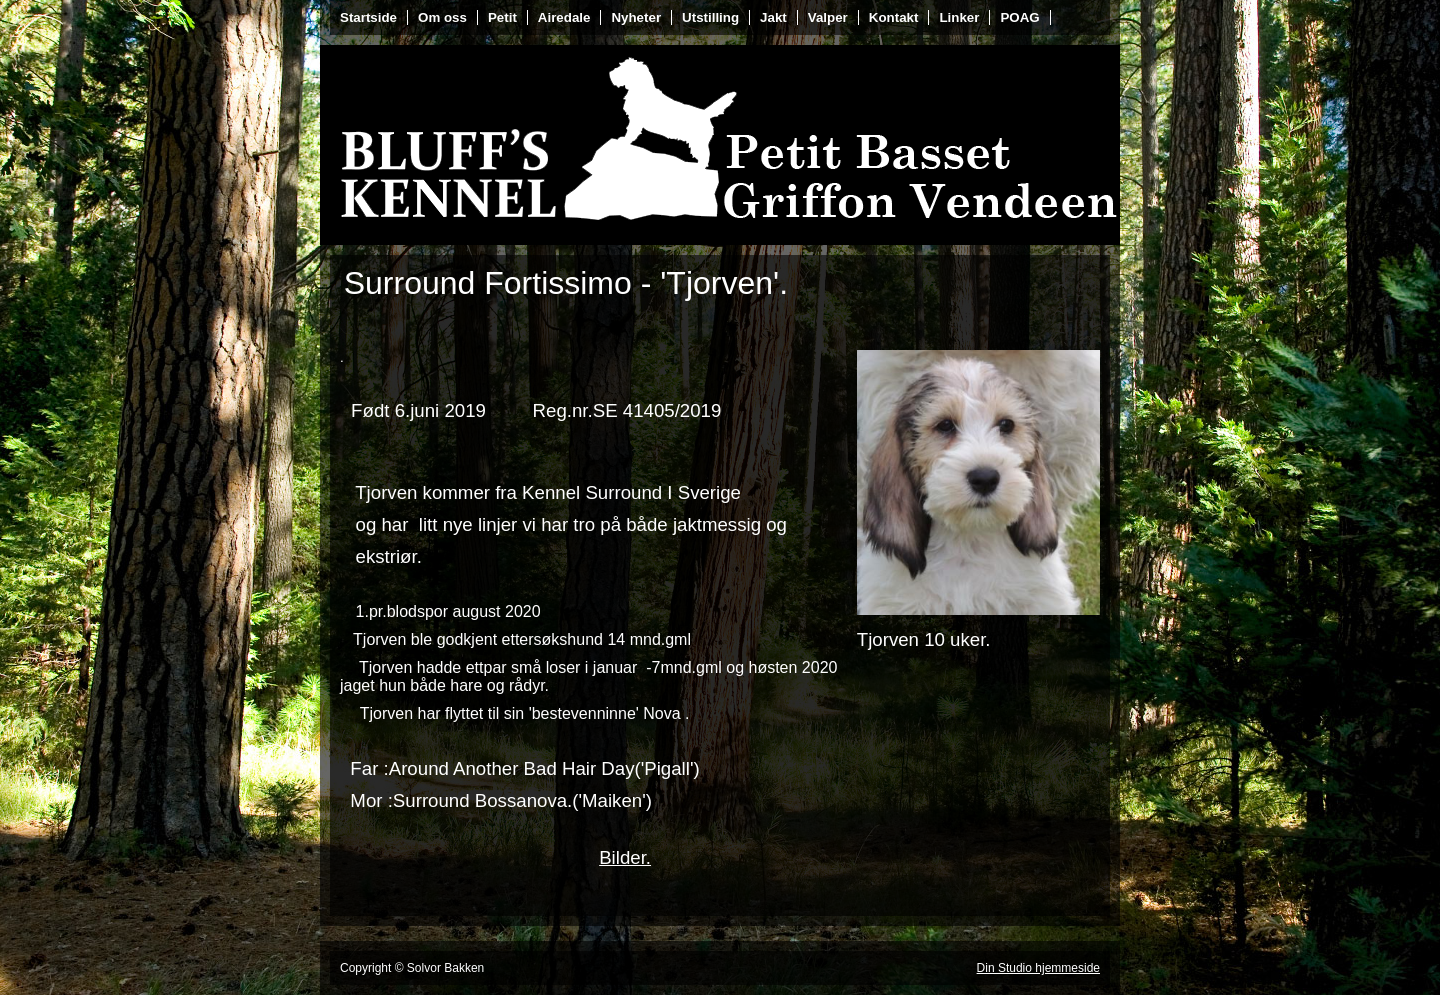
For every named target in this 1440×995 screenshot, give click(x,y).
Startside (368, 17)
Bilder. (625, 857)
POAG (1019, 17)
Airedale (564, 17)
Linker (959, 17)
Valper (828, 17)
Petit (502, 17)
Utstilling (710, 17)
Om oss (442, 17)
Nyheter (636, 17)
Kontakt (894, 17)
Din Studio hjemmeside (1038, 968)
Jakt (773, 17)
